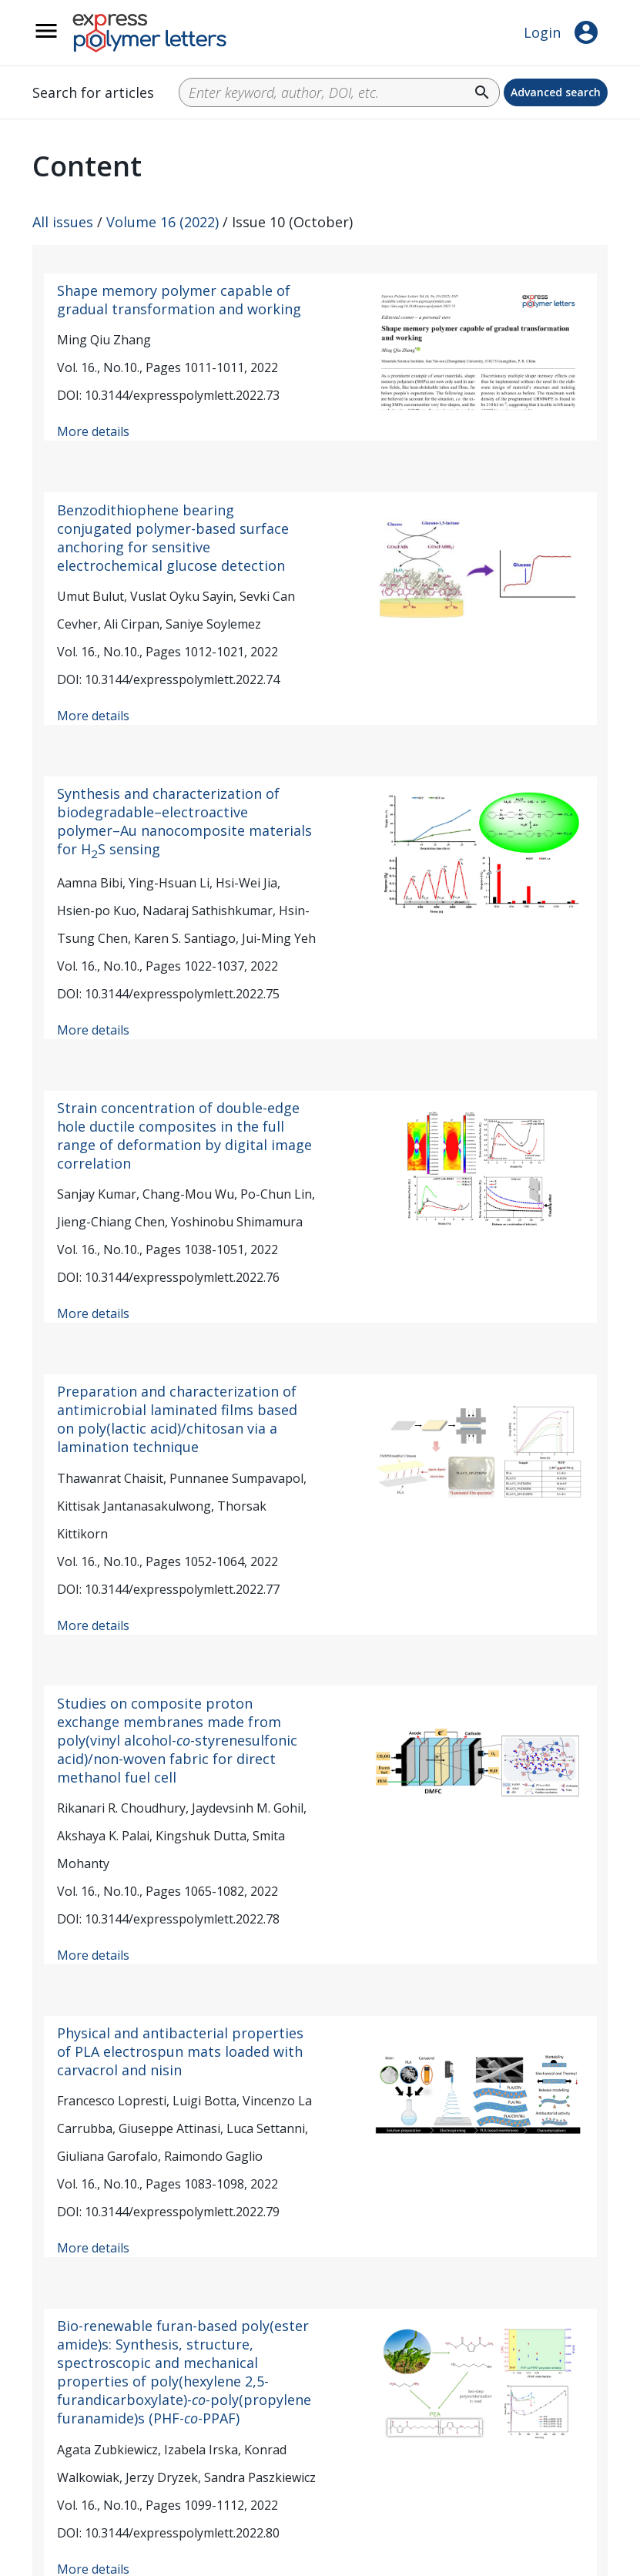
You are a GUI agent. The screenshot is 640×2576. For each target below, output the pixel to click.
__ (66, 39)
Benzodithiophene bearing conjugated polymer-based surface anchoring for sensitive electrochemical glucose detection (173, 538)
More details (93, 431)
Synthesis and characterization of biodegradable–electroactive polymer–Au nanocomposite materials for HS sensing (184, 821)
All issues (62, 222)
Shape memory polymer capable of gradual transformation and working (179, 299)
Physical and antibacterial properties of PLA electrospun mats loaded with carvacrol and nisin (180, 2051)
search (482, 92)
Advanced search (556, 92)
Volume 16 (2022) (162, 222)
